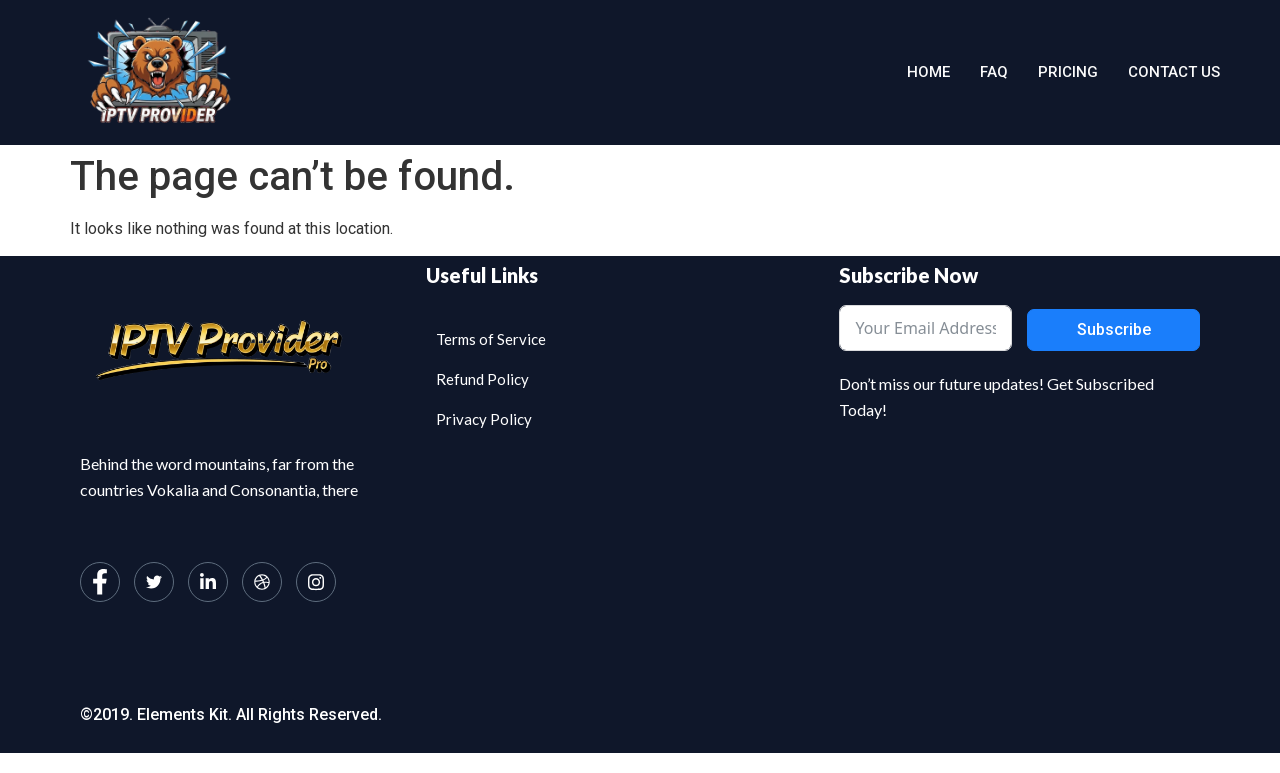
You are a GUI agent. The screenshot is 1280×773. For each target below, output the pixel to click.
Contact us (1174, 72)
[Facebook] (100, 582)
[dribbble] (262, 582)
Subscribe (1114, 329)
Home (928, 72)
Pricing (1068, 72)
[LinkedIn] (208, 582)
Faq (994, 72)
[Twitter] (154, 582)
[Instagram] (316, 582)
